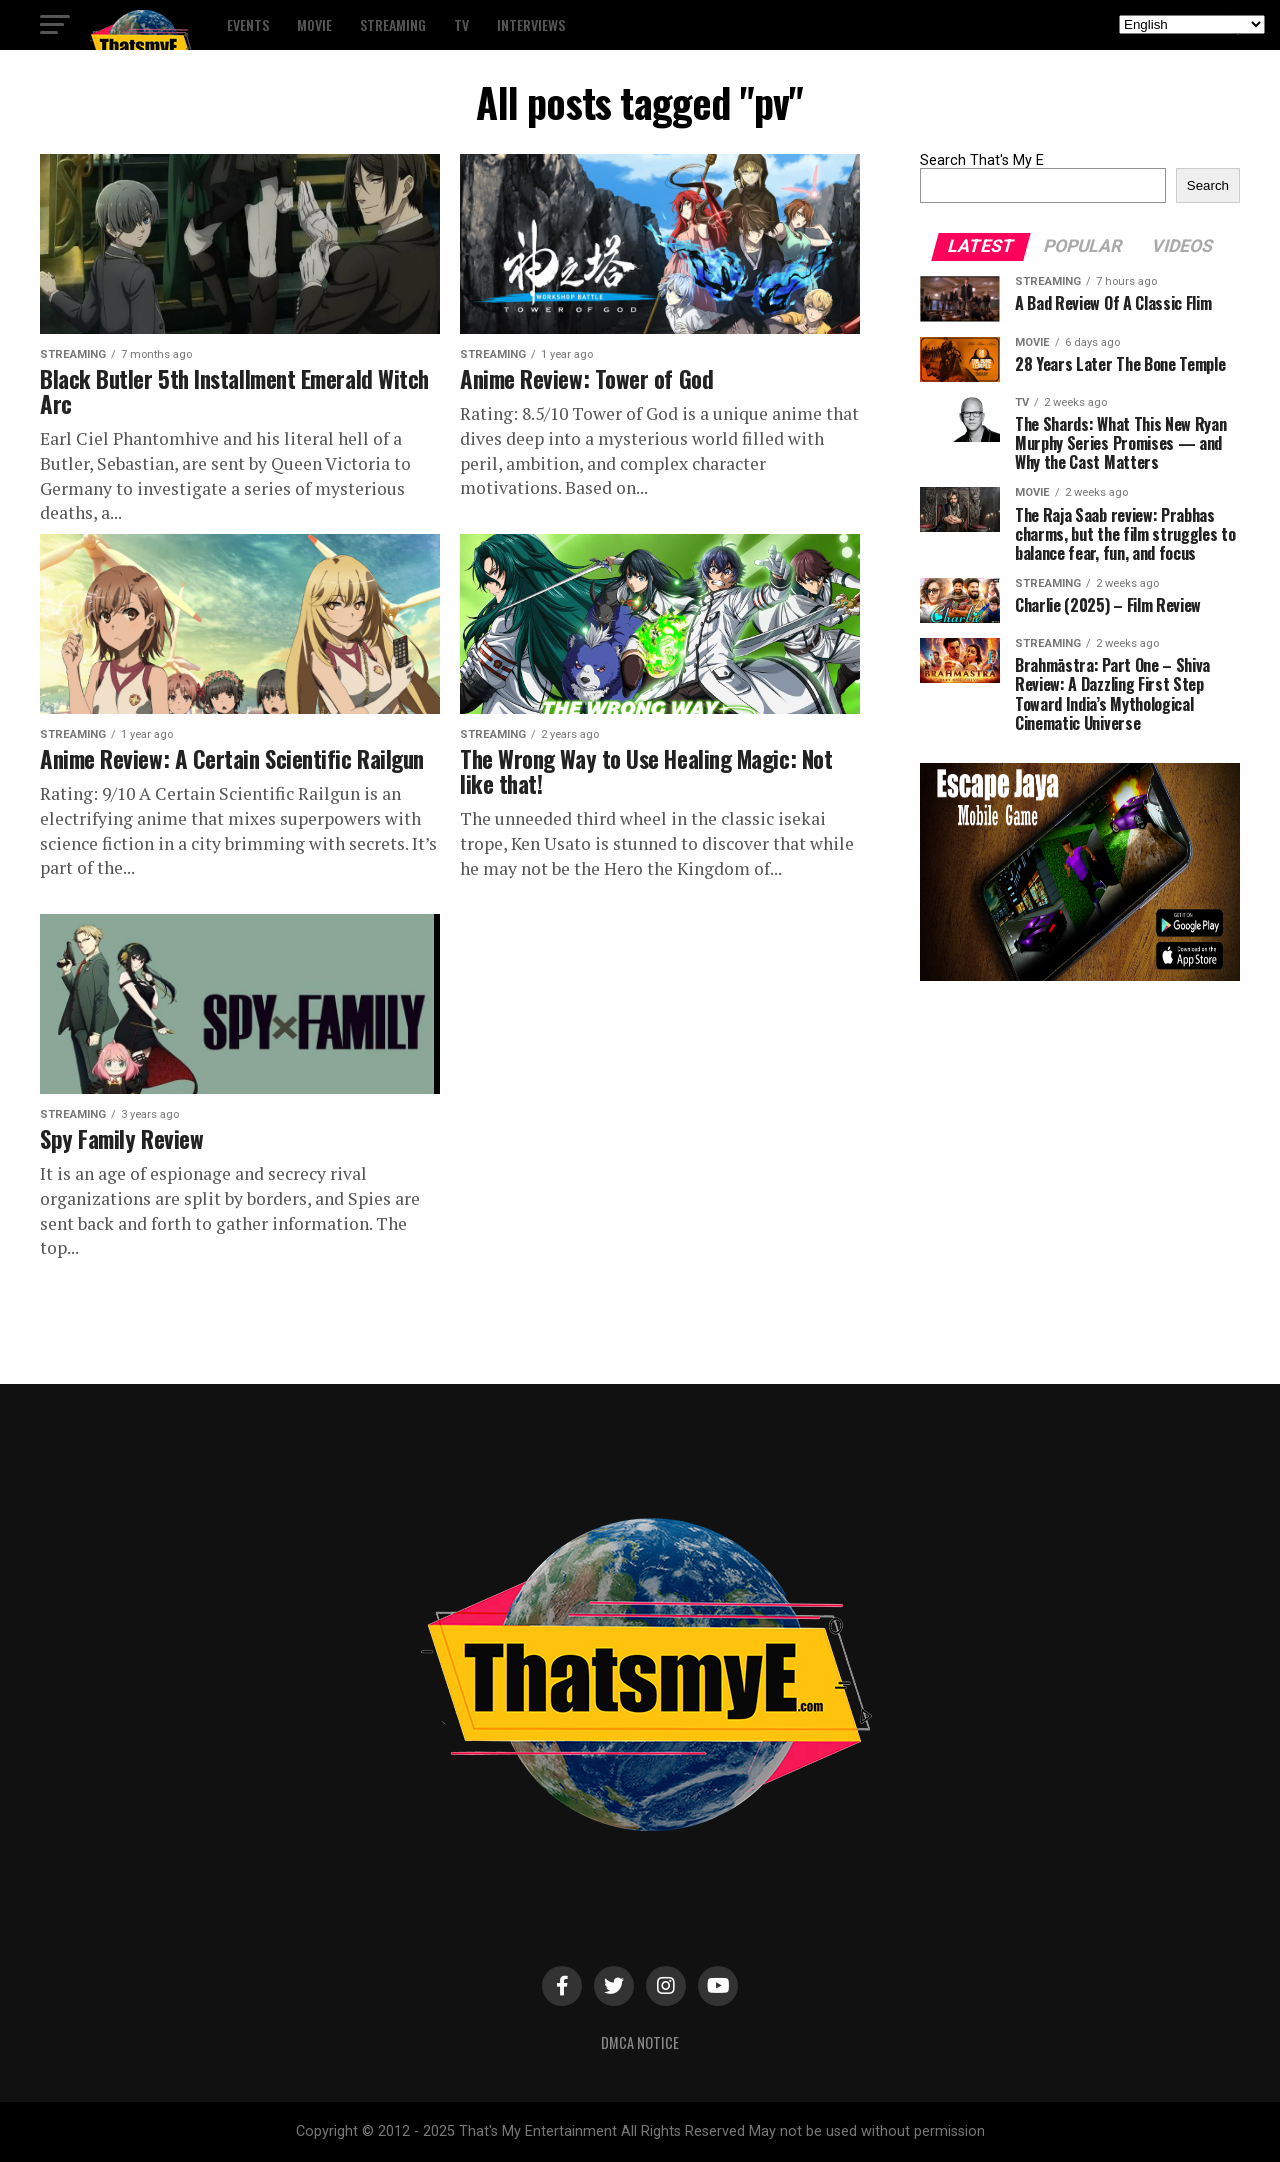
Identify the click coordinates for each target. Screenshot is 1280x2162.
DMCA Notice (640, 2042)
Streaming (393, 24)
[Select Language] (1192, 24)
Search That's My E (982, 160)
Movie (314, 24)
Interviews (531, 24)
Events (248, 24)
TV (461, 24)
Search (1208, 185)
